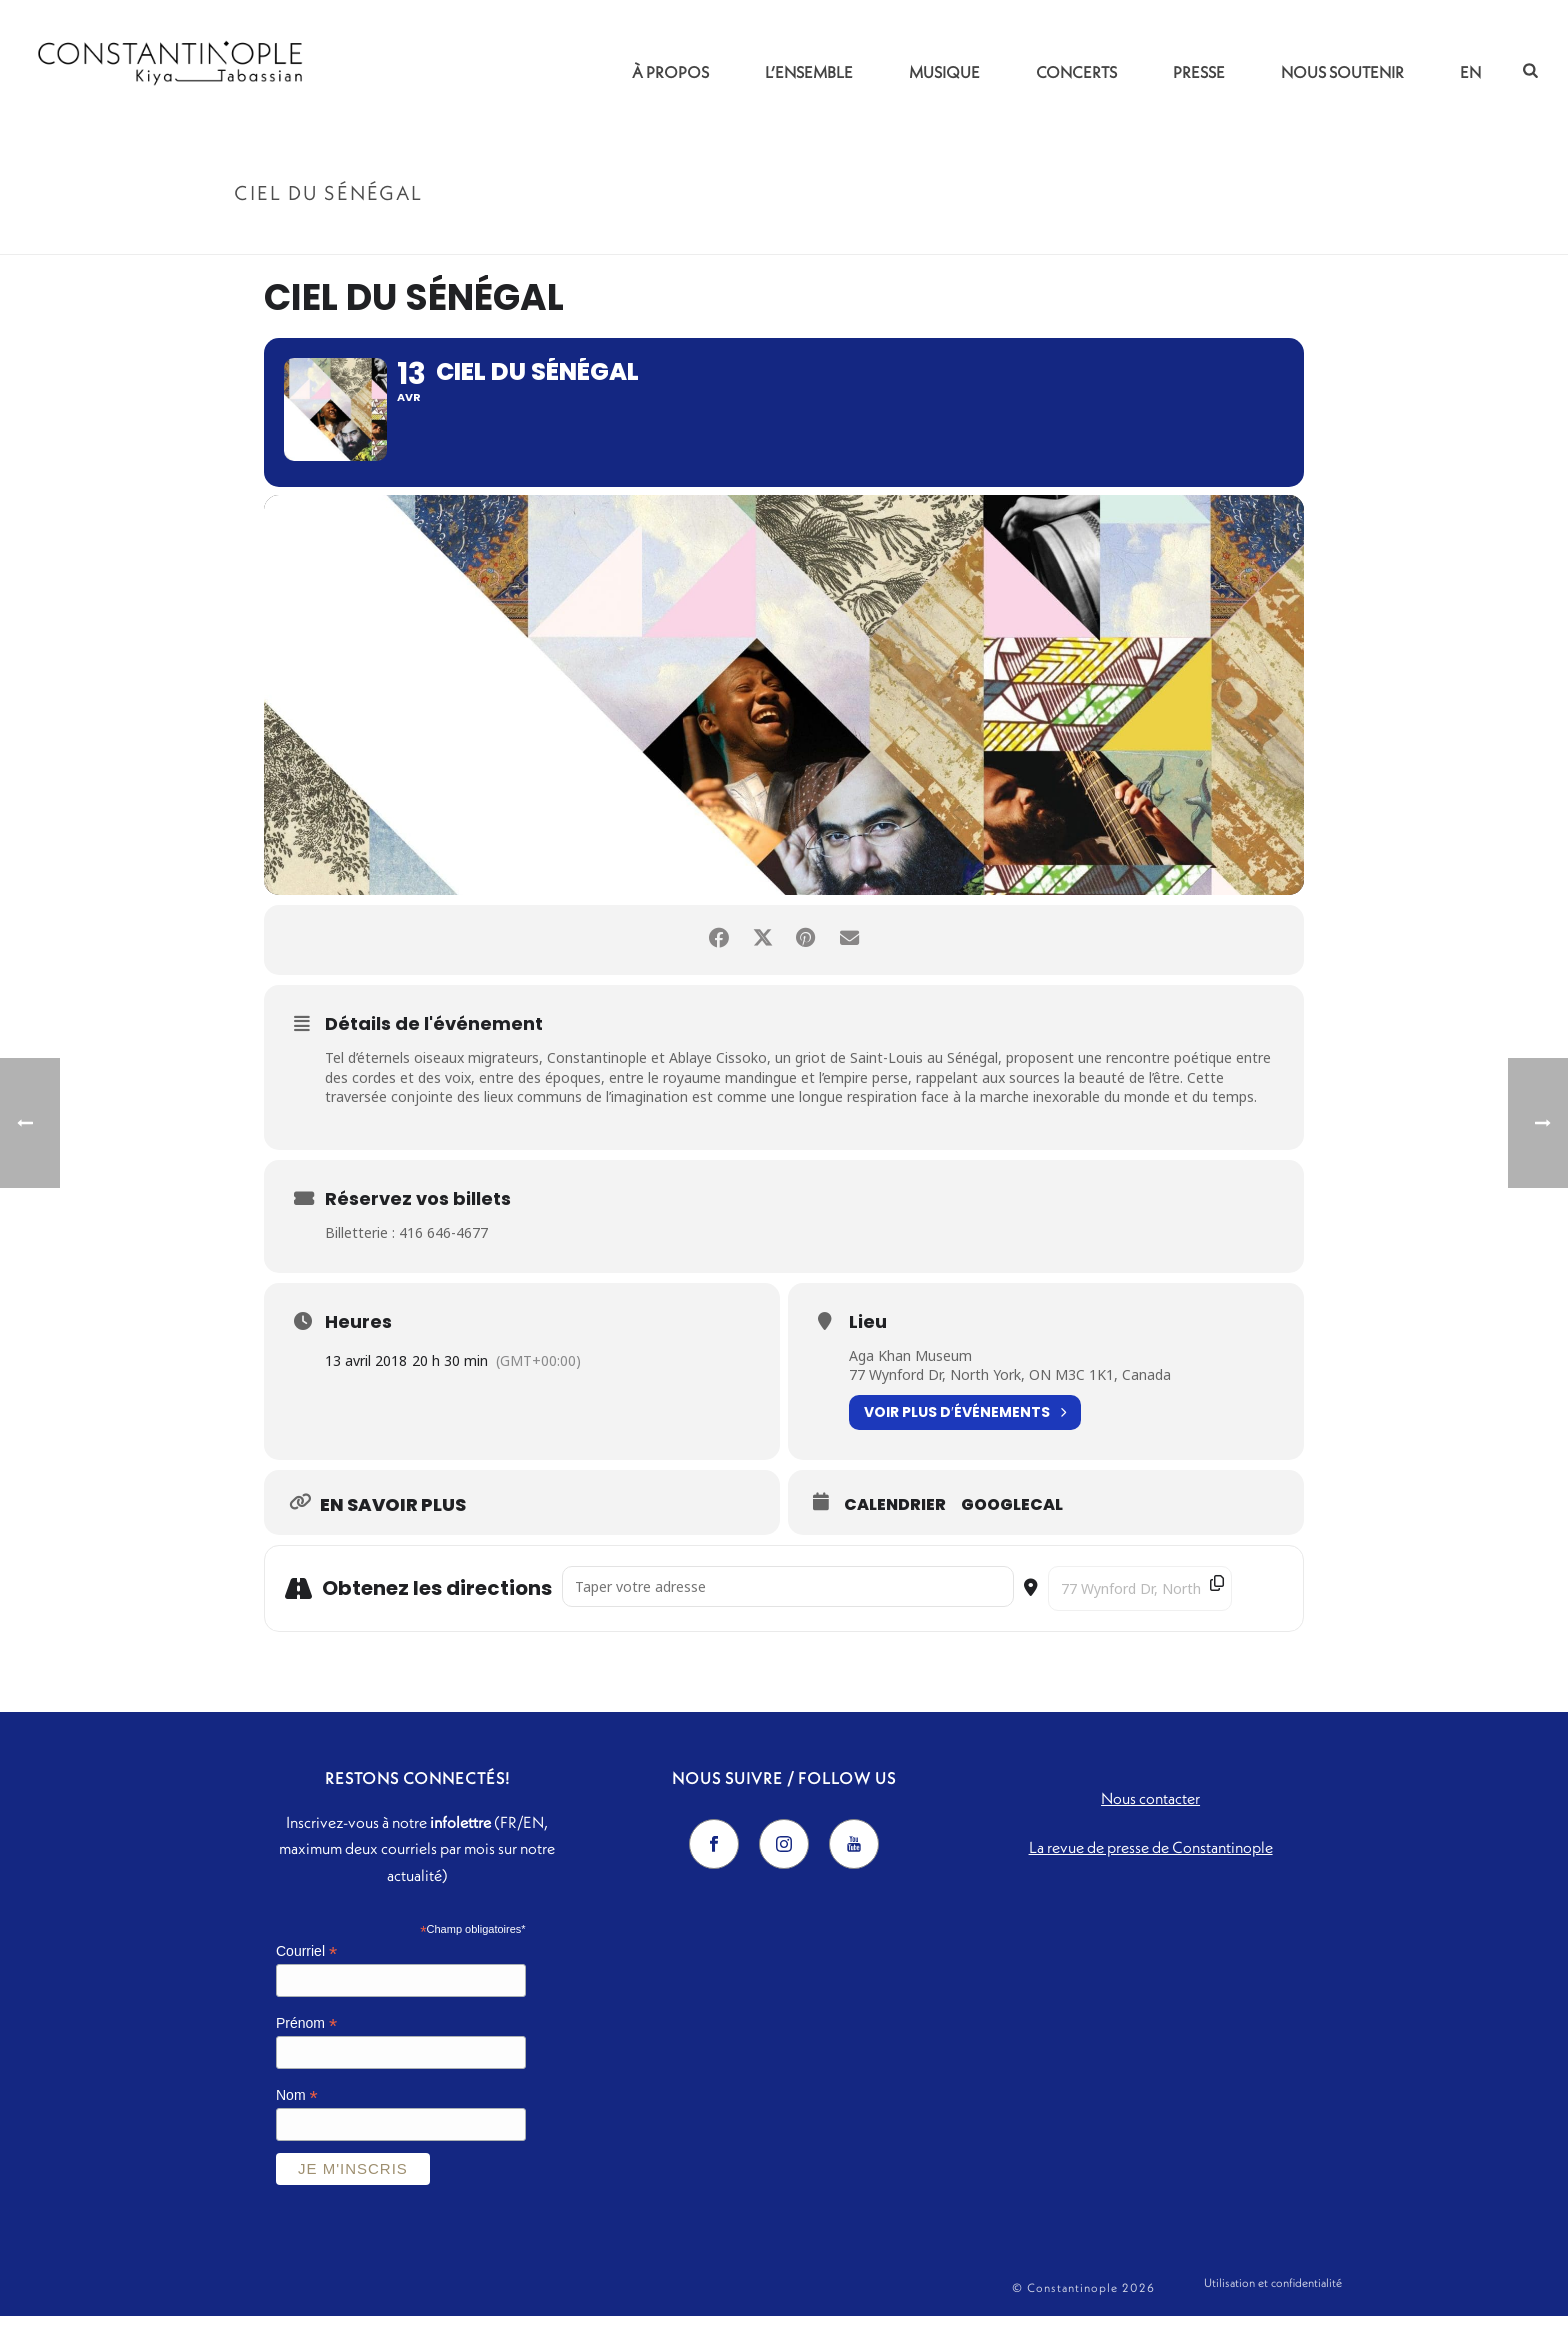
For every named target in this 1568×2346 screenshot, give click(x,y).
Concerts (1076, 72)
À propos (670, 72)
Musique (944, 72)
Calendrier (895, 1535)
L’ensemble (809, 72)
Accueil (1191, 235)
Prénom (306, 2054)
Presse (1199, 72)
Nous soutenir (1342, 72)
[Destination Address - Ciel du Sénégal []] (1140, 1618)
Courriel (306, 1982)
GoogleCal (1012, 1535)
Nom (297, 2125)
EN (1470, 72)
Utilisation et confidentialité (1273, 2317)
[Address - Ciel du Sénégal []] (788, 1616)
